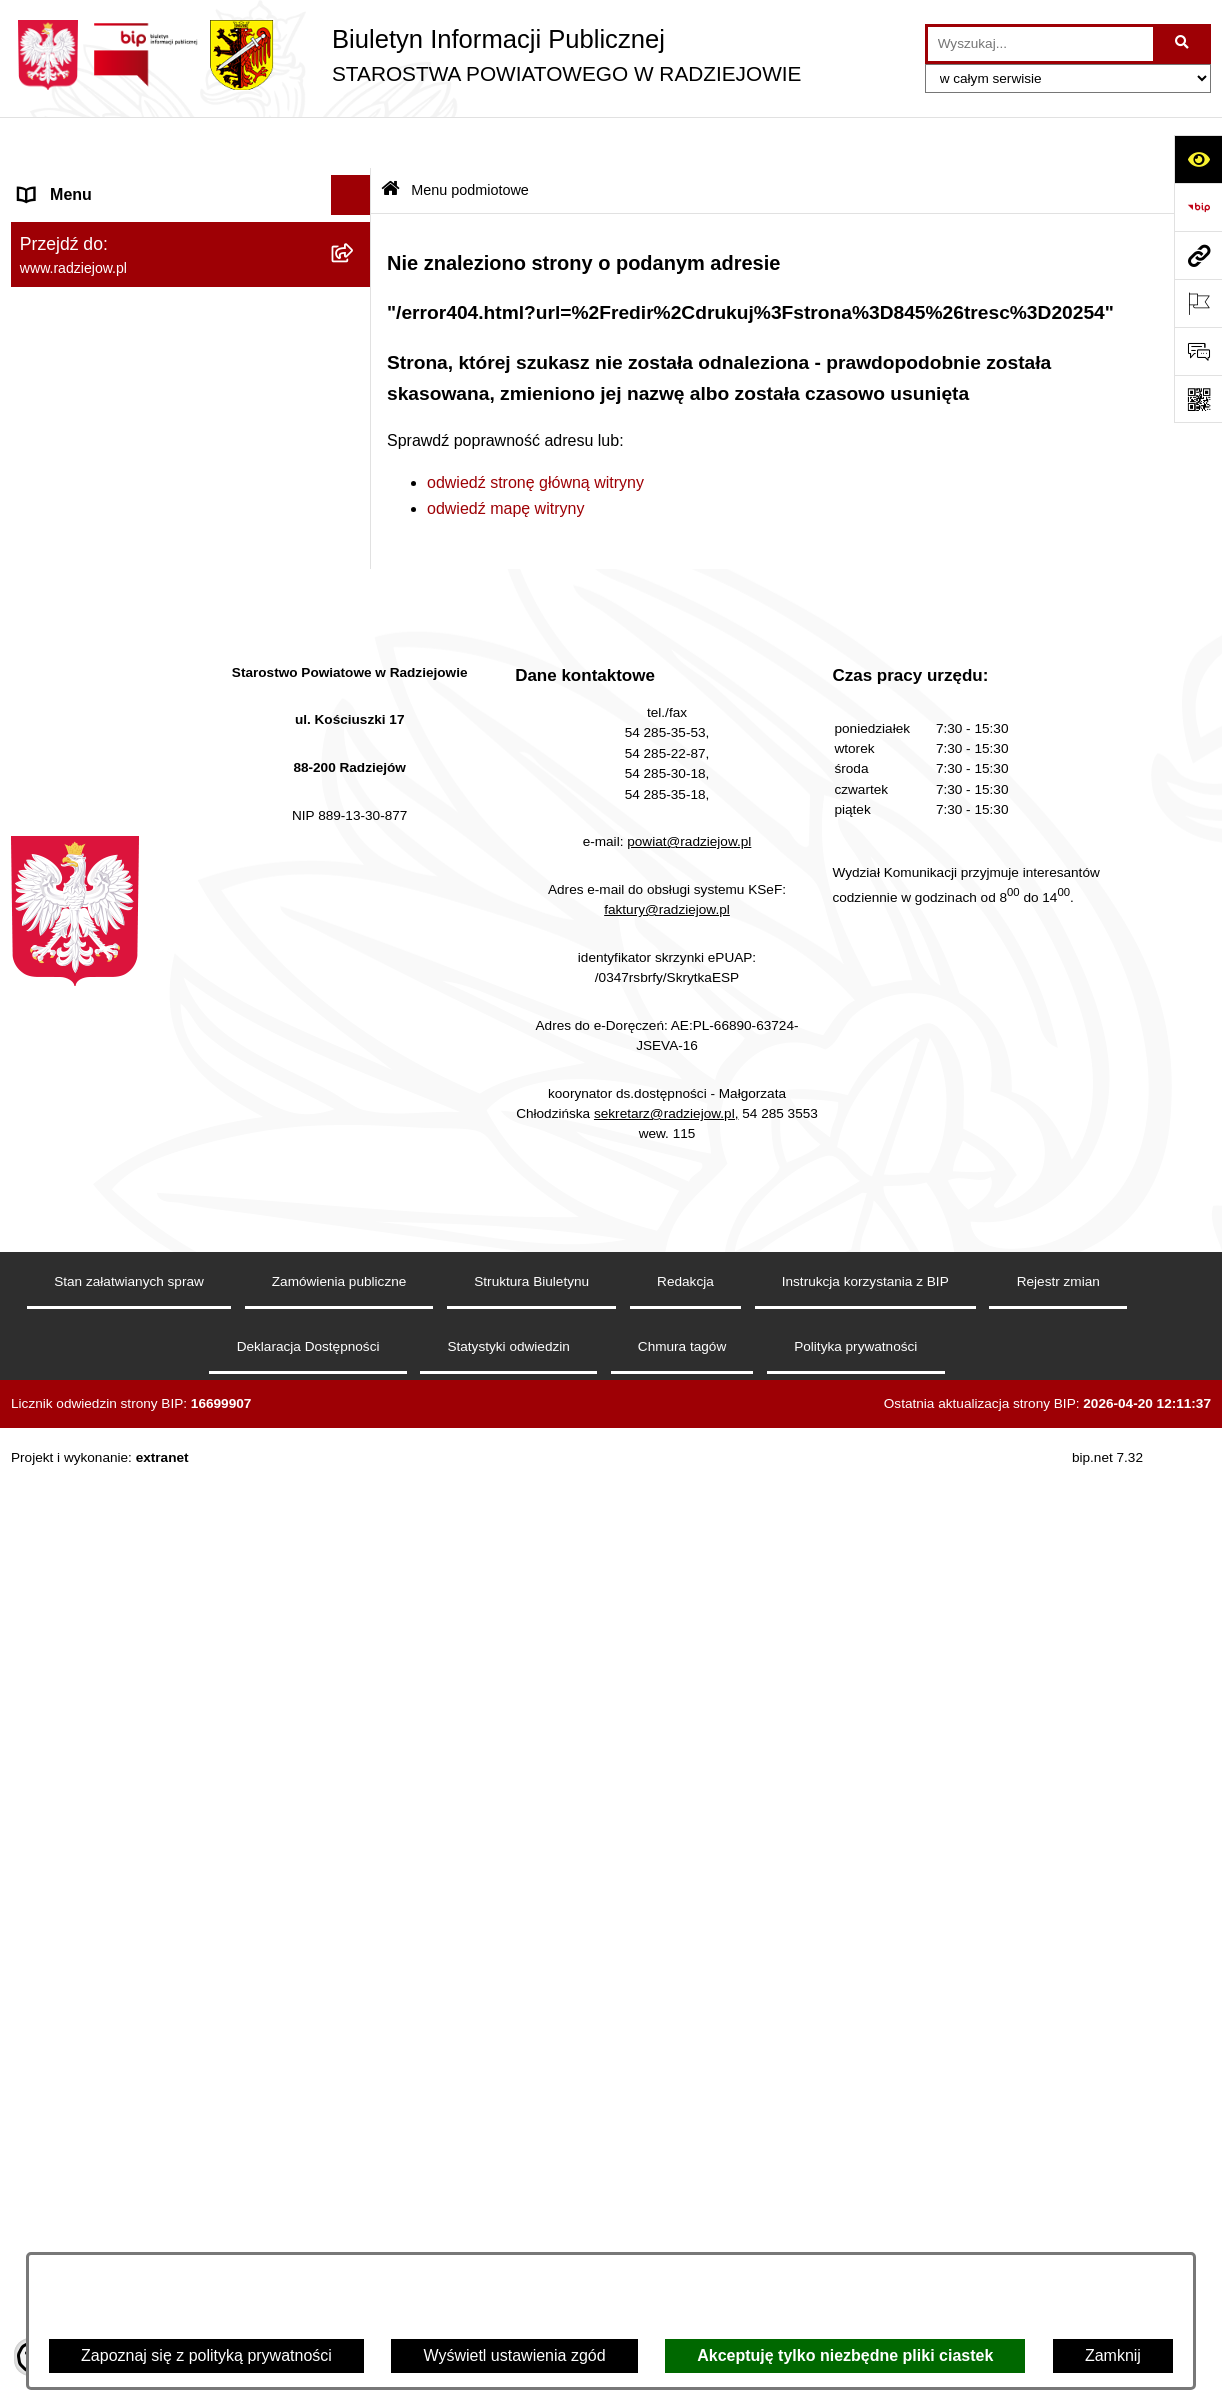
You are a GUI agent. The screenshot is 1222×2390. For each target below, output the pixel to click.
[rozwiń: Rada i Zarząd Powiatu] (355, 289)
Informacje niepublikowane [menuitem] (113, 1297)
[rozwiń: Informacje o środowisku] (355, 778)
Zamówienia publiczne (339, 2232)
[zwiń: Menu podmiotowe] (355, 184)
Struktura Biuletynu (531, 2232)
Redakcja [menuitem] (52, 593)
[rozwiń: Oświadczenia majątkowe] (355, 448)
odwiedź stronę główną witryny (535, 430)
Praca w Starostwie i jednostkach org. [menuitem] (152, 737)
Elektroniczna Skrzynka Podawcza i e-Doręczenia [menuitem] (154, 893)
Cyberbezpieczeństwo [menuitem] (97, 1377)
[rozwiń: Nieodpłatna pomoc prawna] (355, 1178)
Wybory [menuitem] (46, 1097)
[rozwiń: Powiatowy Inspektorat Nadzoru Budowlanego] (355, 818)
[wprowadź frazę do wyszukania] (1040, 44)
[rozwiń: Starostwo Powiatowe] (355, 342)
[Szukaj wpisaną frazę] (1183, 44)
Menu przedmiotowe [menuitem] (91, 553)
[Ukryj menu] (351, 144)
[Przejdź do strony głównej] (406, 55)
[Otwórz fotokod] (1198, 399)
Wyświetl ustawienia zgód (514, 2355)
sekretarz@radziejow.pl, (666, 2063)
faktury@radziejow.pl (667, 1859)
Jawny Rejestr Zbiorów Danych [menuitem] (129, 1337)
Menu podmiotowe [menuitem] (84, 183)
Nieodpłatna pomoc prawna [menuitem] (116, 1177)
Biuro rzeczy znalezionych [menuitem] (111, 1137)
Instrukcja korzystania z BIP (865, 2232)
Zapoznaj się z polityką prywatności (206, 2355)
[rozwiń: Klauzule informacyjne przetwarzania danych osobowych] (355, 674)
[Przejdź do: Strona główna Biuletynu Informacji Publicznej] (390, 139)
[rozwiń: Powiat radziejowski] (355, 236)
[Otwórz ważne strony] (1198, 303)
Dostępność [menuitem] (61, 1417)
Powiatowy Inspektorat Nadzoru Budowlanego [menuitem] (131, 829)
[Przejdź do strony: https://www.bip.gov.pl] (1198, 207)
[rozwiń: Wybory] (355, 1098)
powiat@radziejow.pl (689, 1792)
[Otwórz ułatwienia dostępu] (1198, 159)
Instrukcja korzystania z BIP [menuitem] (117, 633)
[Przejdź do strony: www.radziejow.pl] (1198, 255)
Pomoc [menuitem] (44, 1257)
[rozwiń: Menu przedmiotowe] (355, 554)
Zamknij (1113, 2355)
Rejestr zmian (1058, 2232)
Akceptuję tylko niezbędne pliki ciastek (845, 2355)
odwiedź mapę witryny (505, 456)
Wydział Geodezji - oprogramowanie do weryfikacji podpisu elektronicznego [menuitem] (158, 957)
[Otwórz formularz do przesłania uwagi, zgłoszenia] (1198, 351)
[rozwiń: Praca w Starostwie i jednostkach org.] (355, 738)
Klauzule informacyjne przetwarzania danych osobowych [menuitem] (149, 685)
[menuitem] (191, 236)
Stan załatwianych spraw (129, 2232)
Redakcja (685, 2232)
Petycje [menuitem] (45, 1217)
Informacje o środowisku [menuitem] (105, 777)
